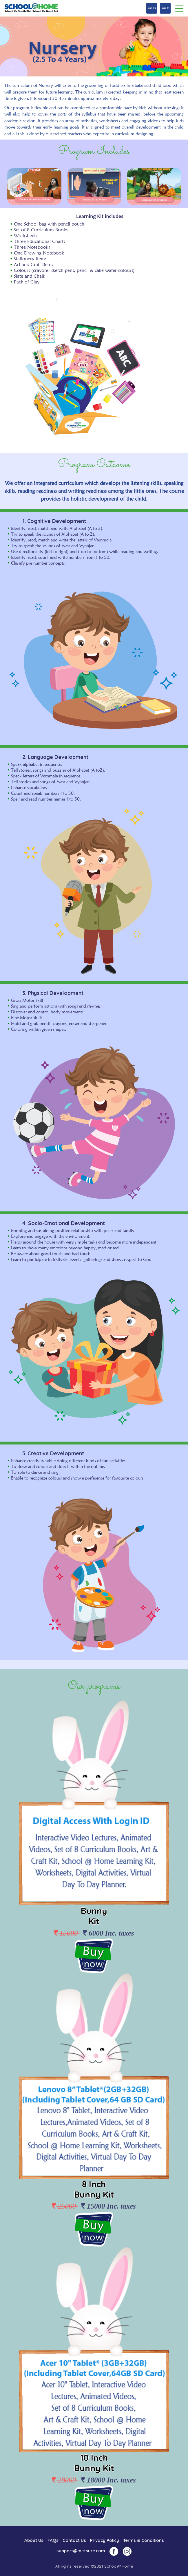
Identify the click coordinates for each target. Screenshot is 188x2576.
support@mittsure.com (80, 2550)
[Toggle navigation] (179, 8)
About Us (33, 2540)
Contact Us (74, 2540)
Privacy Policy (104, 2540)
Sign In (165, 8)
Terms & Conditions (143, 2540)
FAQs (53, 2540)
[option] (34, 186)
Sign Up (151, 8)
